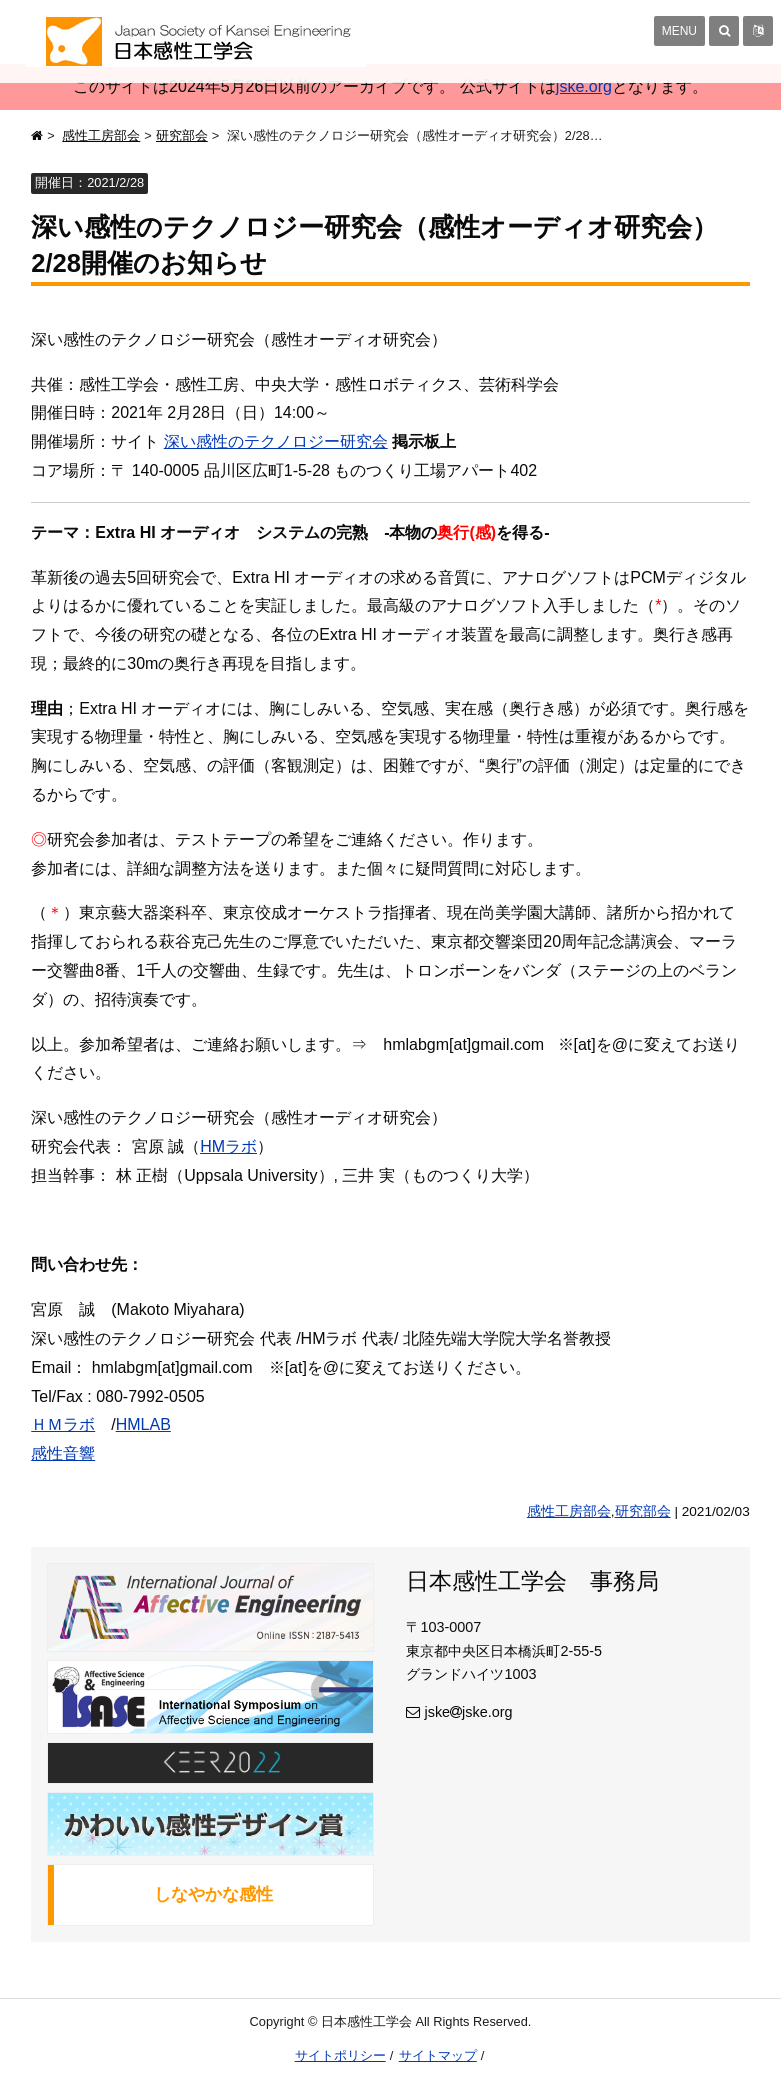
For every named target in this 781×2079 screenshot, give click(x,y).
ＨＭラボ (63, 1424)
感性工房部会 (101, 135)
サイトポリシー (340, 2055)
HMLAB (143, 1424)
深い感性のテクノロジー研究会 (276, 441)
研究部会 (182, 135)
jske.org (584, 86)
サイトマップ (438, 2055)
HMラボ (228, 1146)
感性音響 (63, 1453)
